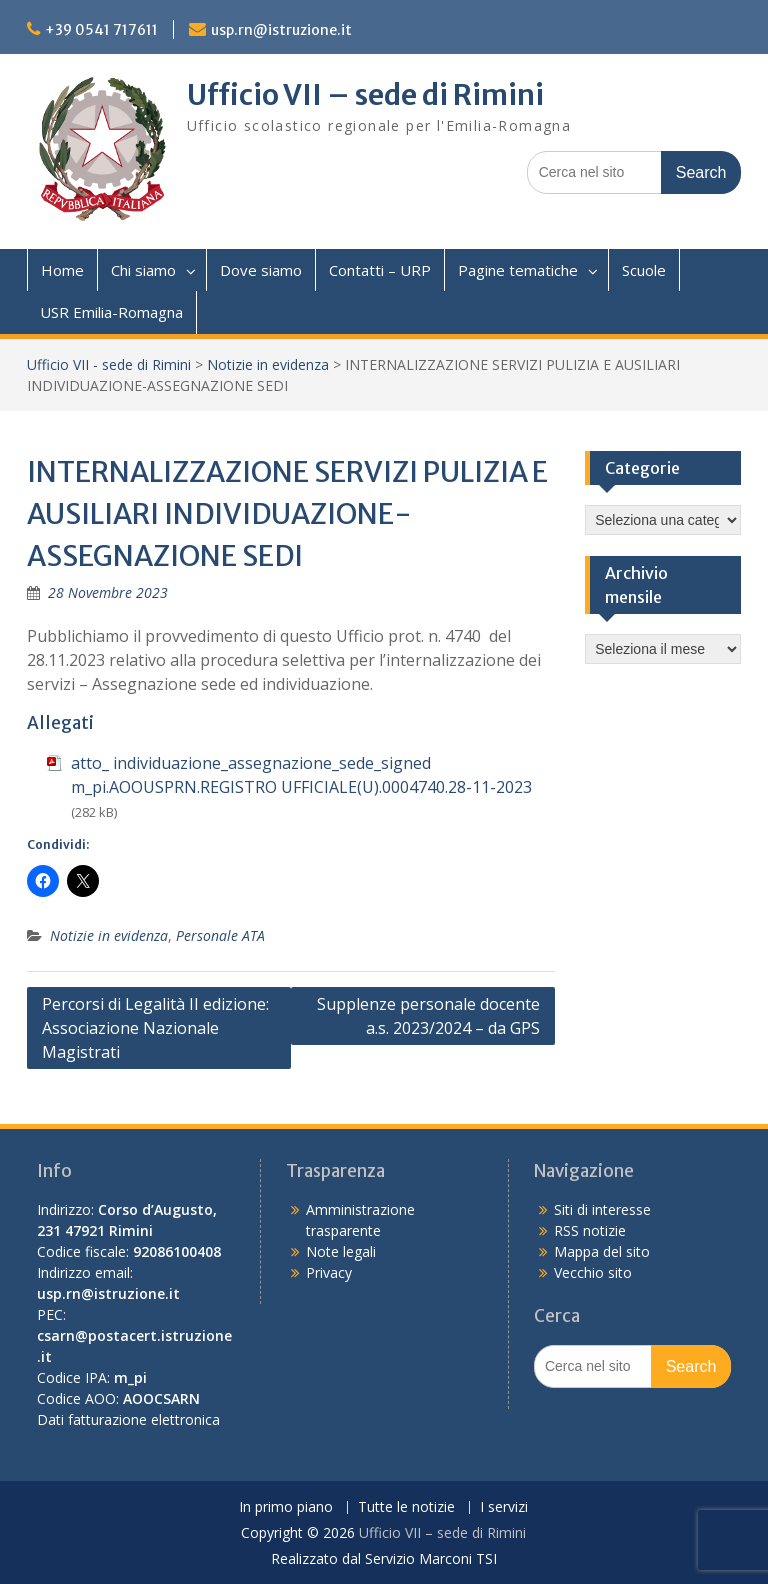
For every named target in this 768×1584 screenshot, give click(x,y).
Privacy (329, 1272)
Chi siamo (143, 270)
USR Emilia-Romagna (111, 312)
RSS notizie (590, 1230)
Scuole (644, 270)
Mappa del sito (602, 1251)
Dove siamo (261, 270)
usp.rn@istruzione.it (281, 30)
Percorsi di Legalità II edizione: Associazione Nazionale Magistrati (155, 1028)
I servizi (504, 1507)
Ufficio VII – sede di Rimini (365, 95)
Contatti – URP (380, 270)
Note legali (341, 1251)
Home (62, 270)
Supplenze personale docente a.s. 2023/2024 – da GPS (428, 1016)
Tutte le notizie (406, 1507)
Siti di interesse (602, 1209)
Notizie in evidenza (268, 364)
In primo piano (286, 1507)
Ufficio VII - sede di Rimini (109, 364)
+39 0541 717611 (101, 30)
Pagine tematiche (518, 270)
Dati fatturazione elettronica (128, 1419)
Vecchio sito (593, 1272)
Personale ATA (220, 935)
